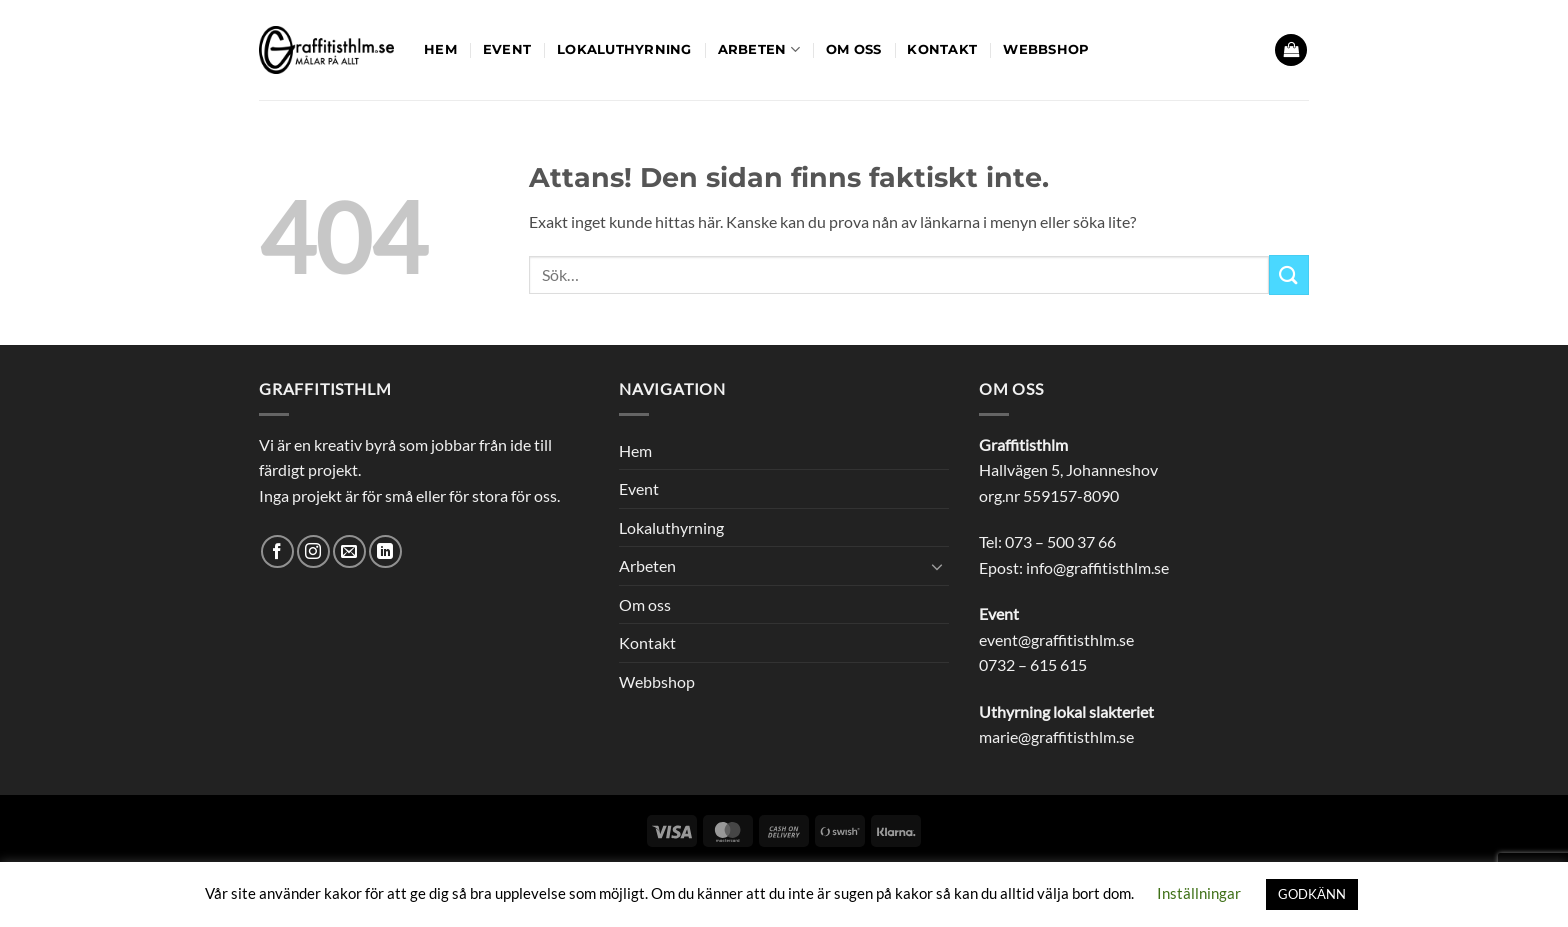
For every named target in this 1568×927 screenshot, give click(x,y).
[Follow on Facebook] (277, 551)
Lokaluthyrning (624, 49)
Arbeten (759, 49)
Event (507, 49)
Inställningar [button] (1199, 893)
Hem (440, 49)
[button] (1291, 50)
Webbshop (1046, 49)
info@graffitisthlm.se (1097, 567)
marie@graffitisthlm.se (1056, 736)
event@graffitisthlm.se (1056, 639)
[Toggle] (937, 566)
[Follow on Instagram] (313, 551)
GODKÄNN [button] (1312, 894)
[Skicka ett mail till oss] (349, 551)
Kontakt (942, 49)
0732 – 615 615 (1033, 664)
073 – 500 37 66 (1060, 541)
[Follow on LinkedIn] (385, 551)
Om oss (854, 49)
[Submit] (1289, 274)
